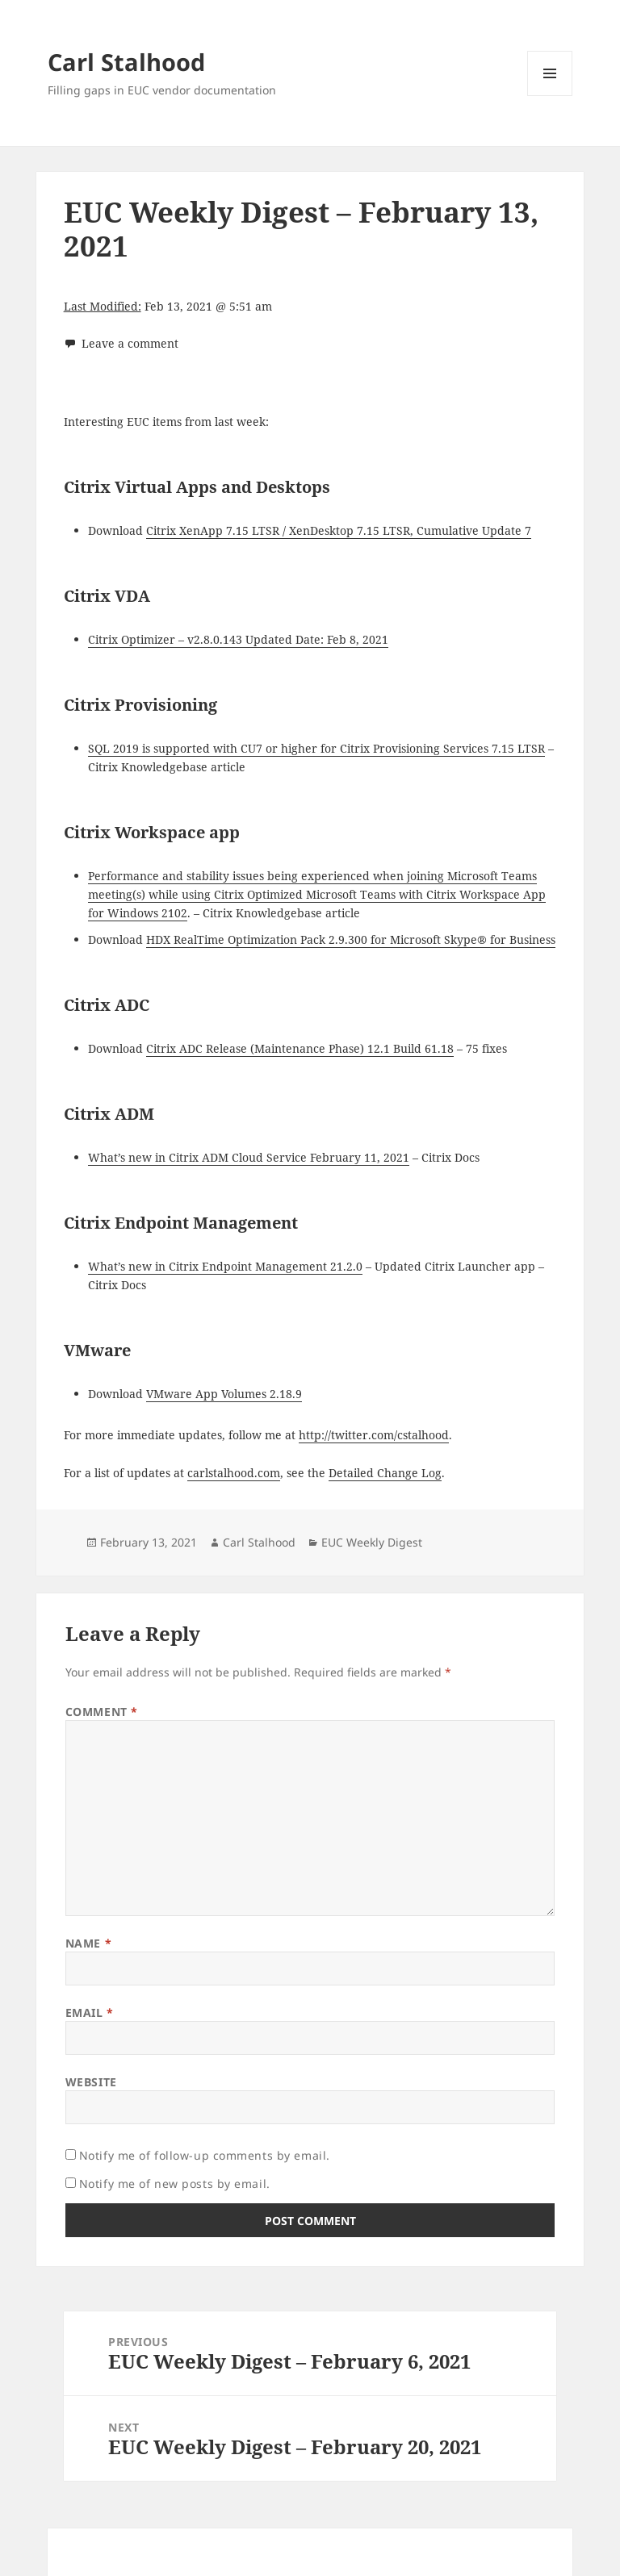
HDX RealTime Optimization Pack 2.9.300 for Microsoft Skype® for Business (350, 939)
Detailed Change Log (385, 1472)
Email (89, 2012)
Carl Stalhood (126, 61)
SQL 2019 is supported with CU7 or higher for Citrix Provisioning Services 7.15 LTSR (316, 748)
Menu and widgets (550, 95)
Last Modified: (102, 306)
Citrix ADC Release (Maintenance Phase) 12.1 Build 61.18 (300, 1048)
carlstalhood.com (233, 1472)
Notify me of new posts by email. (174, 2183)
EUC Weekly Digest (371, 1542)
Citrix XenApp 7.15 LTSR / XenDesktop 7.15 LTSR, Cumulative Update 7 (338, 530)
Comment (101, 1711)
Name (88, 1943)
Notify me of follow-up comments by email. (204, 2155)
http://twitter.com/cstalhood (374, 1434)
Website (91, 2082)
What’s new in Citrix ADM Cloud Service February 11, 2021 (248, 1157)
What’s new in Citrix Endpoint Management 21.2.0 (225, 1266)
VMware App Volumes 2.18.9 (224, 1393)
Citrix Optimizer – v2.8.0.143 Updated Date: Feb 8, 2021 (238, 639)
